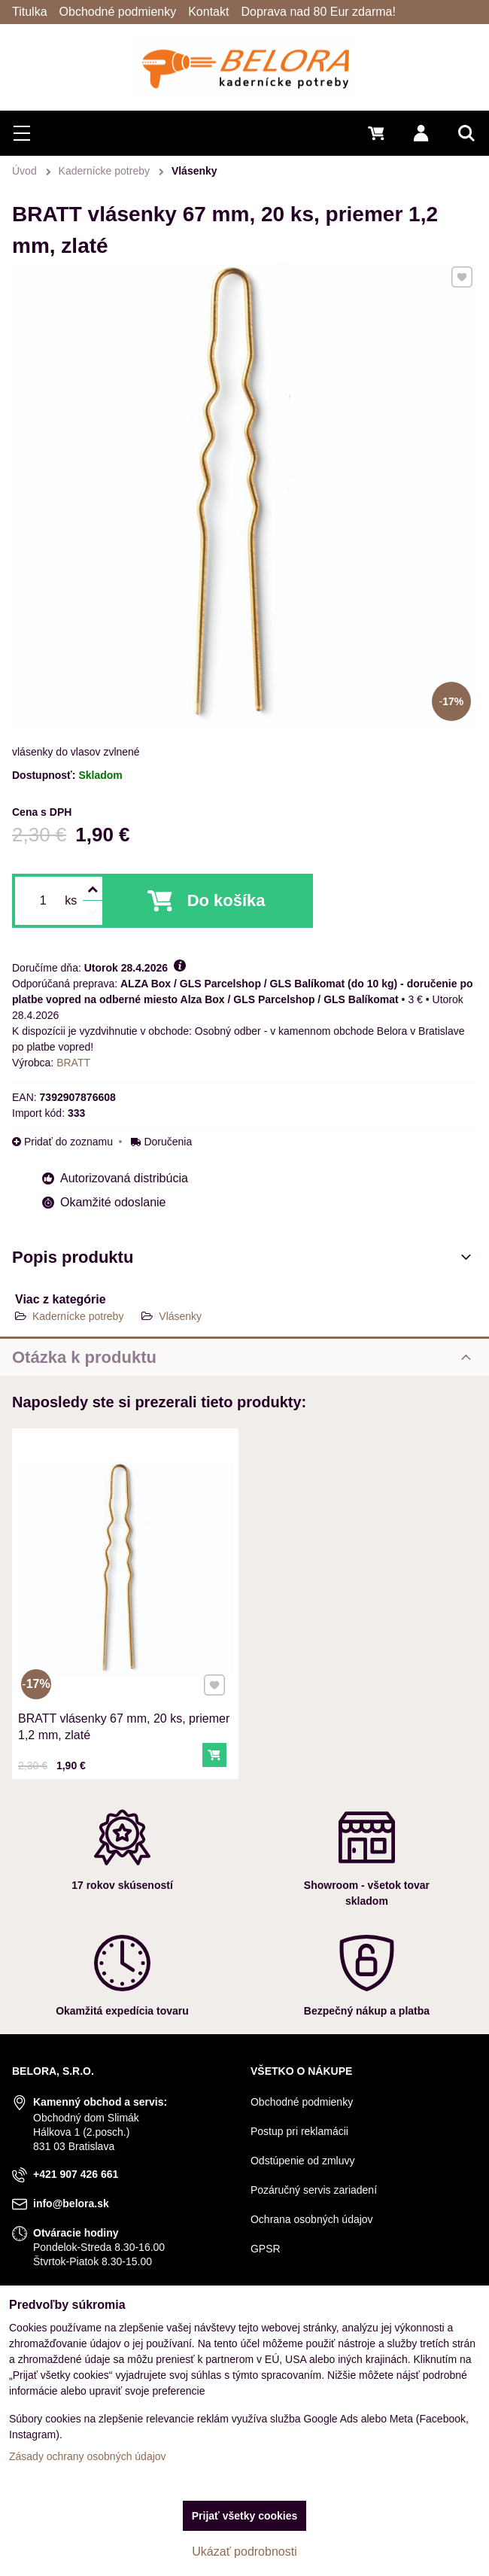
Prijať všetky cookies (245, 2516)
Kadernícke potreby (77, 1316)
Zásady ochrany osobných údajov (87, 2456)
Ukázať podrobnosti (244, 2551)
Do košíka (226, 900)
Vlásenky (180, 1316)
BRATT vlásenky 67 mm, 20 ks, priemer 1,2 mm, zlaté (124, 1715)
